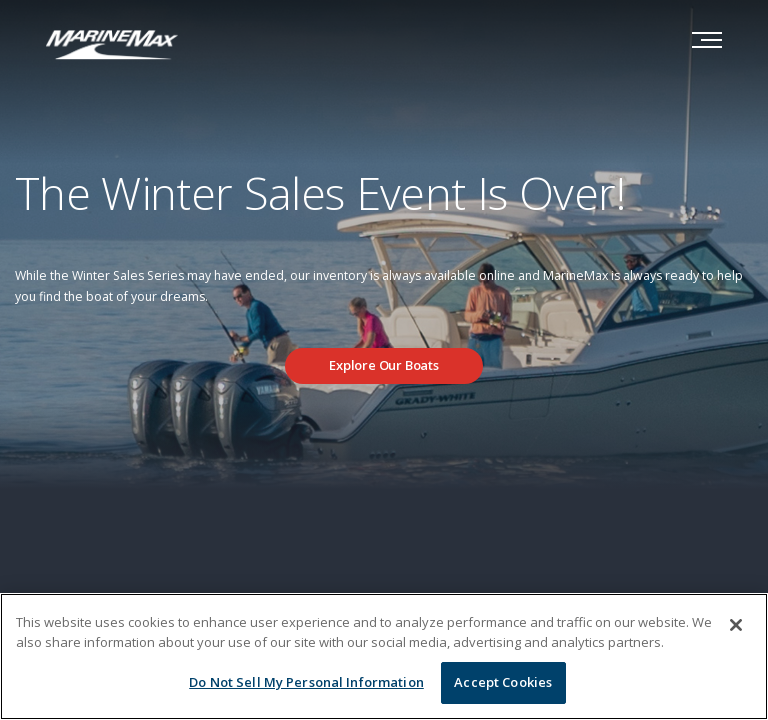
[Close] (736, 625)
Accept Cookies (503, 682)
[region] (384, 656)
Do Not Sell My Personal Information (306, 682)
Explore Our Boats (384, 365)
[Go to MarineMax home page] (112, 43)
